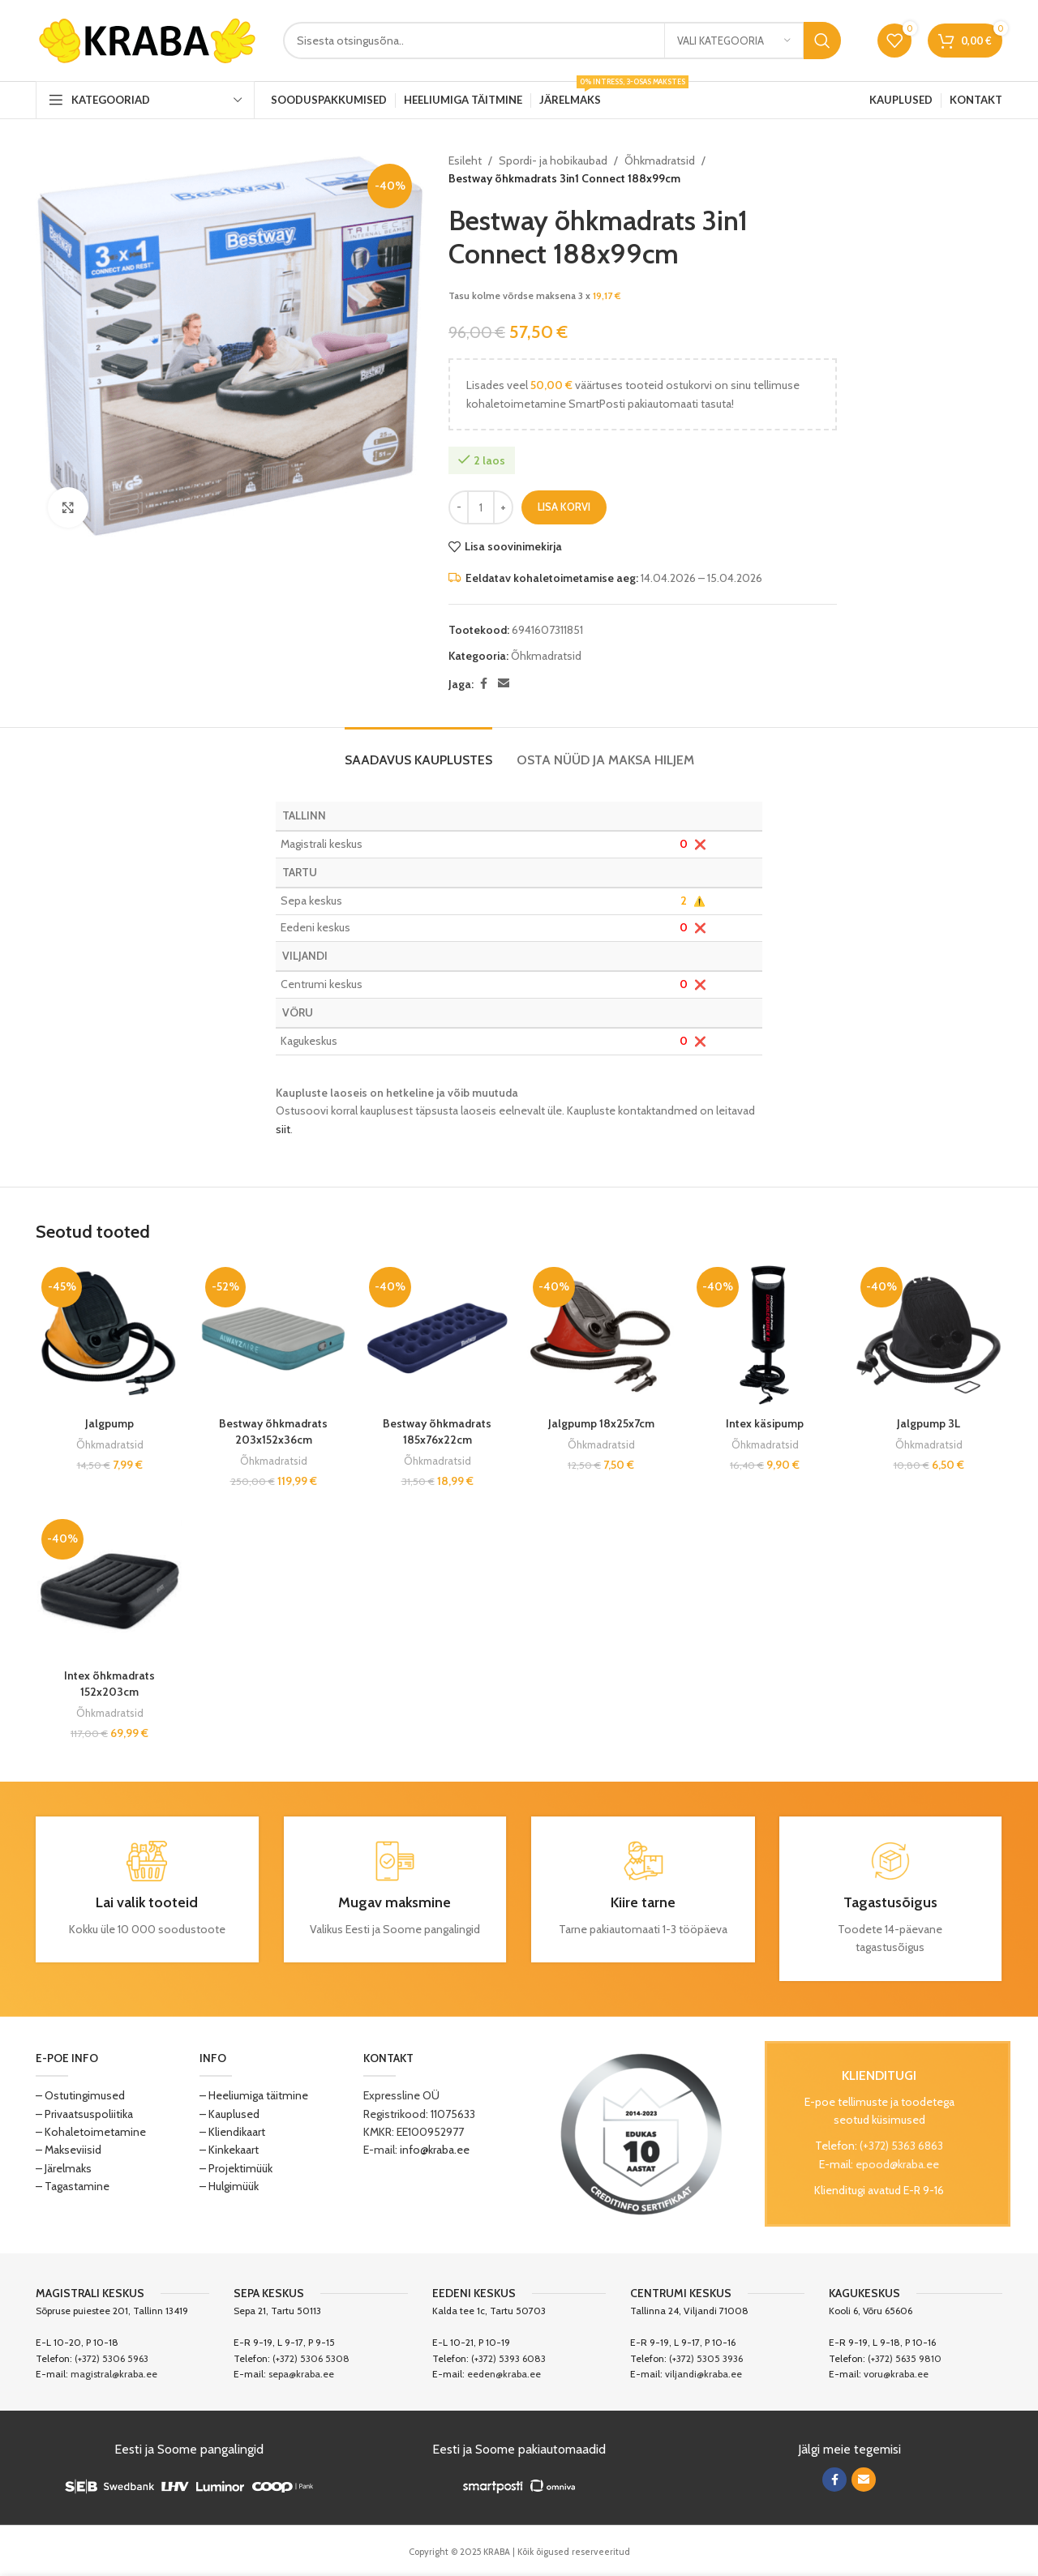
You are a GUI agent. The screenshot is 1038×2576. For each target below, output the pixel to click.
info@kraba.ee (435, 2149)
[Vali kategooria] (734, 41)
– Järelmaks (64, 2168)
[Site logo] (147, 39)
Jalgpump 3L (928, 1423)
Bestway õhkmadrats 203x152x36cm (273, 1431)
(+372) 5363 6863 (901, 2145)
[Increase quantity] (503, 507)
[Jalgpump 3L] (928, 1335)
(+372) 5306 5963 (111, 2358)
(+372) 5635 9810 (904, 2358)
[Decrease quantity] (458, 507)
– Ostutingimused (80, 2095)
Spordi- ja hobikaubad (553, 160)
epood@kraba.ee (897, 2164)
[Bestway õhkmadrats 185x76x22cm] (437, 1335)
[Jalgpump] (109, 1335)
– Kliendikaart (232, 2132)
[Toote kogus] (481, 507)
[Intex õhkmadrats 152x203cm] (109, 1587)
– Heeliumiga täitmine (253, 2095)
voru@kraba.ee (896, 2374)
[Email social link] (503, 684)
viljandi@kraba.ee (703, 2374)
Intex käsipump (765, 1423)
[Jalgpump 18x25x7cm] (601, 1335)
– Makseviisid (68, 2149)
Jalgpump (109, 1423)
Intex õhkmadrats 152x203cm (109, 1683)
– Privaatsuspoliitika (84, 2114)
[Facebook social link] (483, 684)
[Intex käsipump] (765, 1335)
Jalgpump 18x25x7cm (601, 1423)
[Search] (562, 40)
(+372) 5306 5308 (311, 2358)
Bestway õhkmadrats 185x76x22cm (437, 1431)
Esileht (465, 160)
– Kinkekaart (229, 2149)
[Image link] (641, 2133)
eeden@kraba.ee (504, 2374)
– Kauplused (229, 2114)
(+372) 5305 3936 (706, 2358)
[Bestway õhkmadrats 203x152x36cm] (273, 1335)
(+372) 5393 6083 (508, 2358)
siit (283, 1129)
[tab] (418, 752)
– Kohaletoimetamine (91, 2132)
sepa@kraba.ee (301, 2374)
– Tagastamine (72, 2186)
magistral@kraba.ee (114, 2374)
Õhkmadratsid (659, 160)
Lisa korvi (564, 506)
